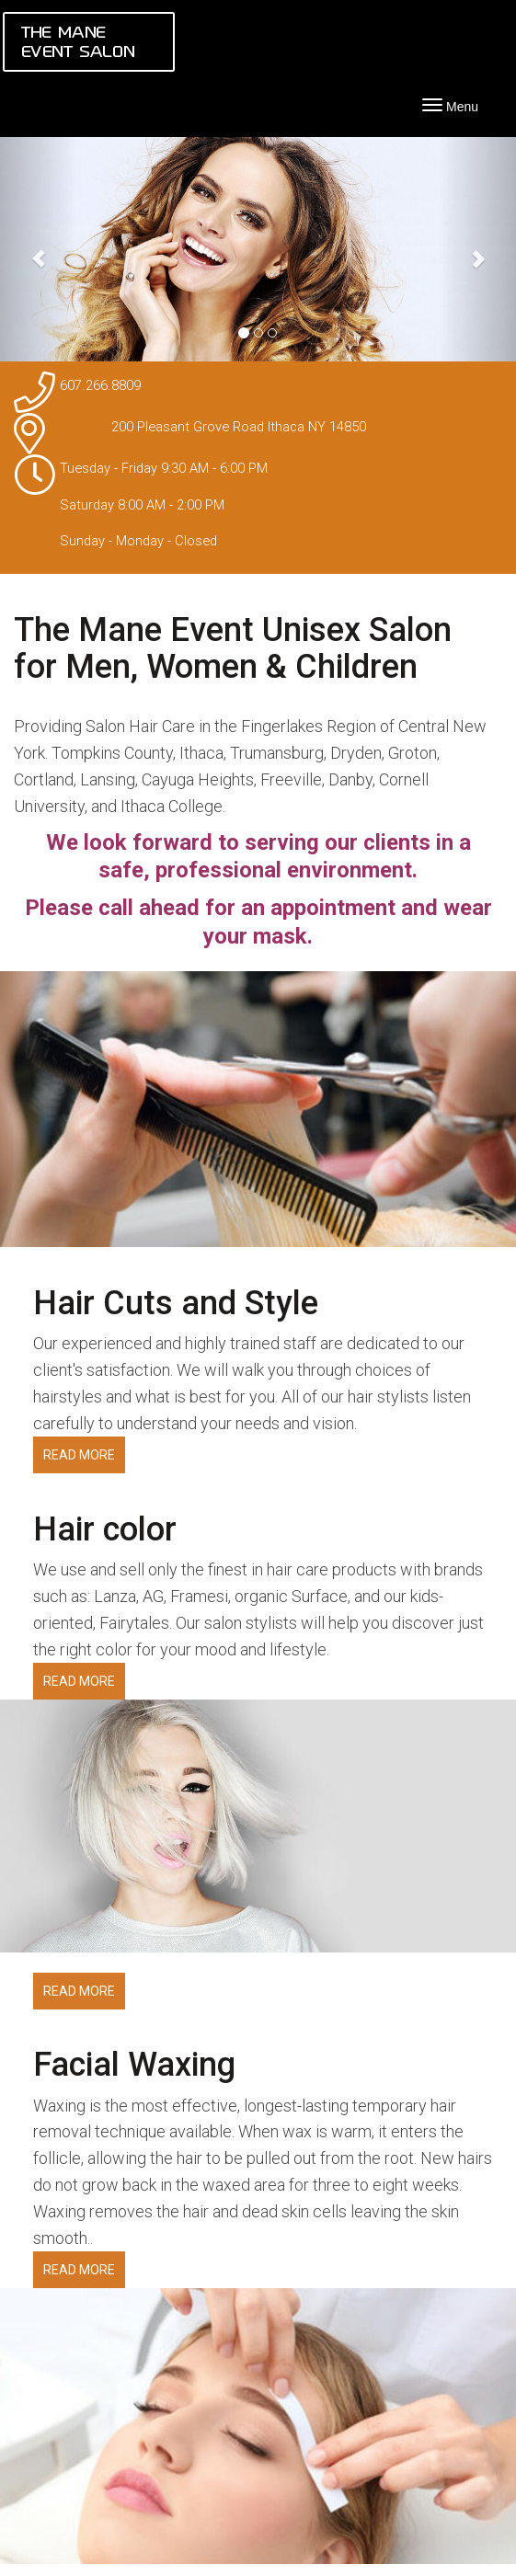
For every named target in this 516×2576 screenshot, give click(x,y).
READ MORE (79, 1455)
